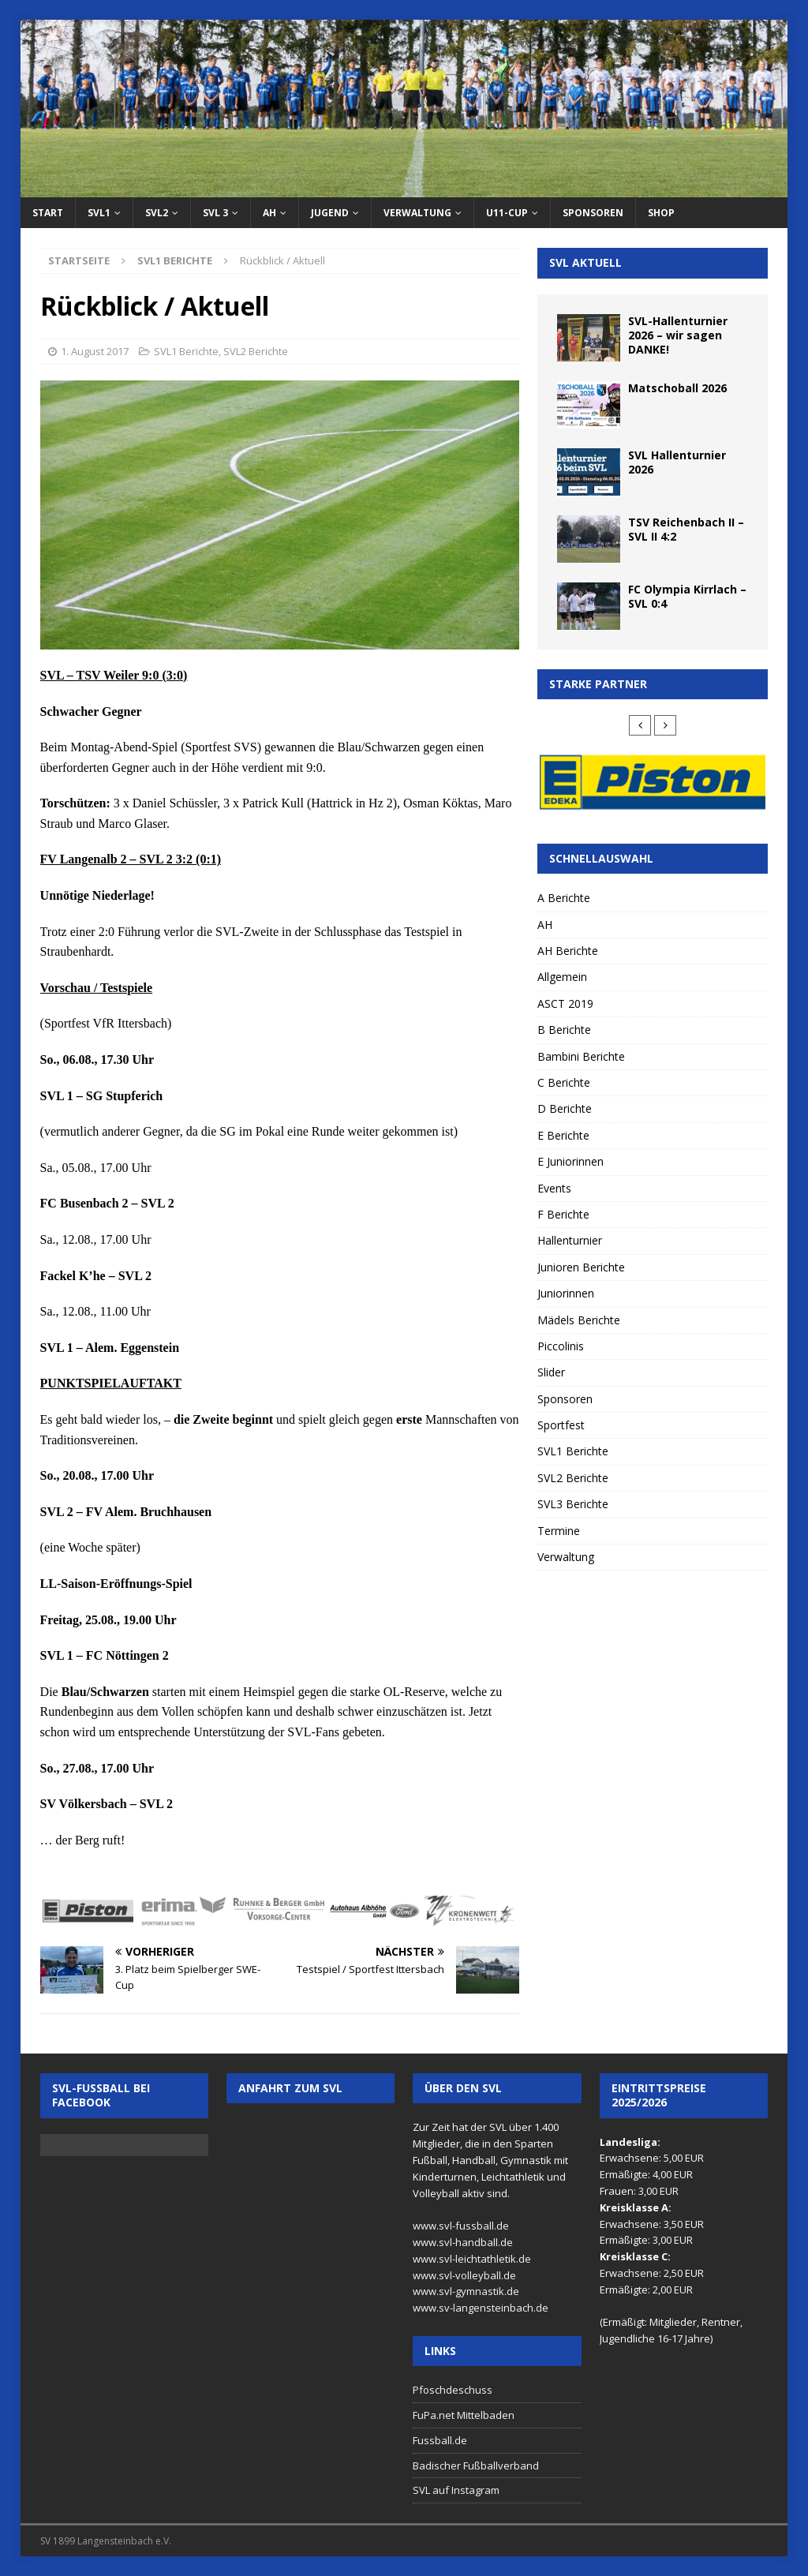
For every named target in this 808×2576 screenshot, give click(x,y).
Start (47, 212)
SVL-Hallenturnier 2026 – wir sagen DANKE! (678, 335)
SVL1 (99, 212)
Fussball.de (440, 2440)
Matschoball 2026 (677, 387)
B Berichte (564, 1029)
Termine (558, 1530)
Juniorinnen (565, 1293)
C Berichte (563, 1082)
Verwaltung (417, 212)
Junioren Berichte (581, 1267)
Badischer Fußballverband (476, 2465)
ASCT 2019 (565, 1003)
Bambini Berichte (581, 1056)
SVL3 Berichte (572, 1503)
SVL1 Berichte (186, 351)
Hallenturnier (569, 1240)
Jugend (330, 212)
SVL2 (156, 212)
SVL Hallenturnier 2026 (677, 462)
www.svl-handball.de (463, 2242)
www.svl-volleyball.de (464, 2275)
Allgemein (562, 976)
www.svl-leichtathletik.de (472, 2259)
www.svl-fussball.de (461, 2225)
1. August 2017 (95, 351)
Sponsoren (593, 212)
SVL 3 (215, 212)
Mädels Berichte (578, 1319)
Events (554, 1188)
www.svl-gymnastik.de (466, 2291)
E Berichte (563, 1135)
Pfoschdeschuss (452, 2390)
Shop (661, 212)
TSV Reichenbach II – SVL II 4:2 (686, 529)
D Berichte (564, 1108)
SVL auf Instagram (456, 2490)
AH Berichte (567, 950)
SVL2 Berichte (255, 351)
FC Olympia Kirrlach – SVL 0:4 (687, 596)
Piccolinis (560, 1346)
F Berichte (563, 1214)
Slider (551, 1372)
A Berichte (563, 897)
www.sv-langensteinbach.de (480, 2308)
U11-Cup (507, 212)
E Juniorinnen (570, 1161)
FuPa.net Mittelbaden (463, 2415)
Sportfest (561, 1424)
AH (269, 212)
